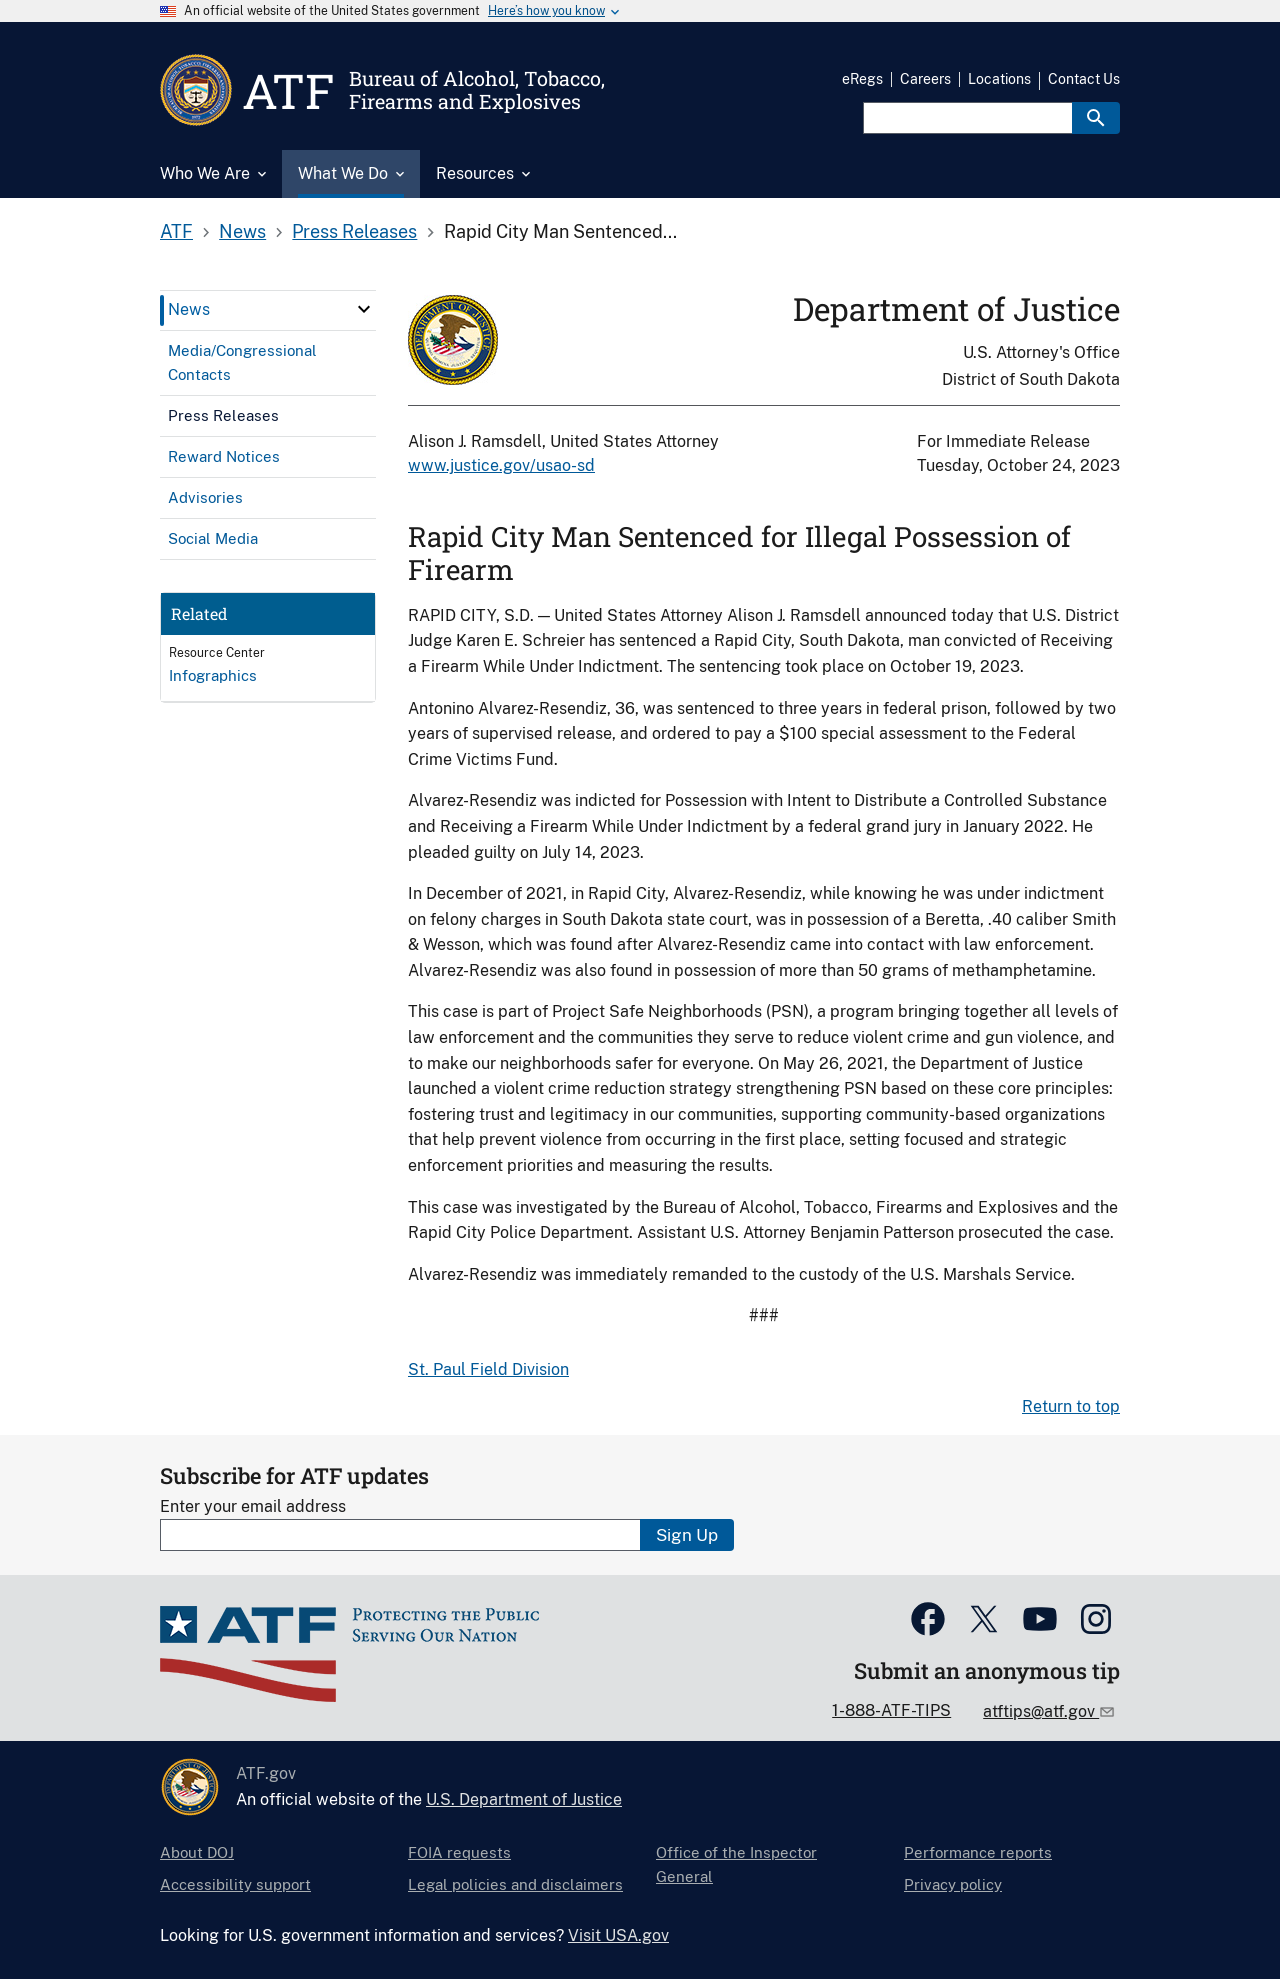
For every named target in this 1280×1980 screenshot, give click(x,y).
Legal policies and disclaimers (515, 1884)
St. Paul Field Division (488, 1369)
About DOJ (197, 1852)
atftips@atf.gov (1041, 1711)
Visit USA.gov (618, 1935)
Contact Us (1084, 79)
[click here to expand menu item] (364, 309)
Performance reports (978, 1852)
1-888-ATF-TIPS (891, 1710)
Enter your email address (253, 1506)
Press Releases (354, 231)
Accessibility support (235, 1884)
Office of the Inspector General (736, 1864)
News (242, 231)
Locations (999, 79)
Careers (925, 79)
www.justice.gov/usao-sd (501, 465)
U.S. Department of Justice (524, 1799)
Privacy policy (953, 1884)
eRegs (862, 79)
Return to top (1071, 1406)
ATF (176, 231)
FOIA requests (459, 1852)
